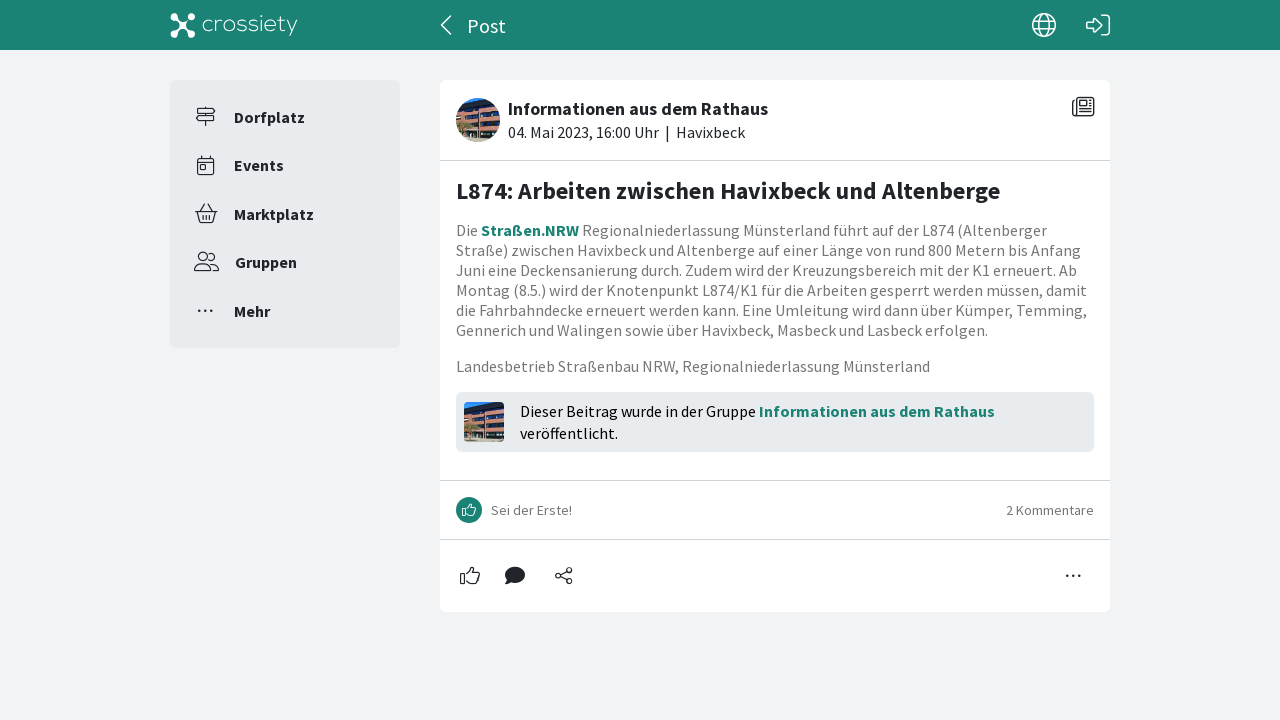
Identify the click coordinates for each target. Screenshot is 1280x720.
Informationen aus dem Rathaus (877, 411)
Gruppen (266, 262)
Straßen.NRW (530, 230)
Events (259, 165)
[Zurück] (447, 25)
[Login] (1098, 25)
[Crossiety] (234, 25)
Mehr (252, 311)
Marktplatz (274, 214)
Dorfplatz (269, 117)
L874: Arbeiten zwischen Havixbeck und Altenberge (728, 190)
